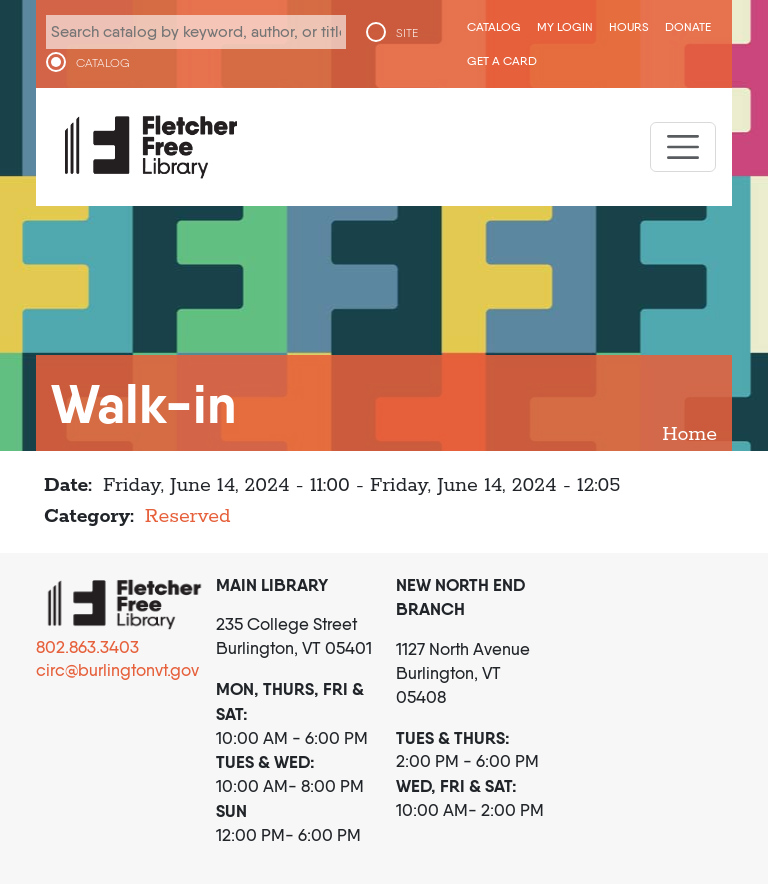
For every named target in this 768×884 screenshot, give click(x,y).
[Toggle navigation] (683, 147)
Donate (688, 26)
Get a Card (502, 60)
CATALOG (103, 63)
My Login (565, 26)
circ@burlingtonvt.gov (117, 670)
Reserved (188, 516)
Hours (629, 26)
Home (689, 434)
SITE (407, 33)
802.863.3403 (87, 647)
